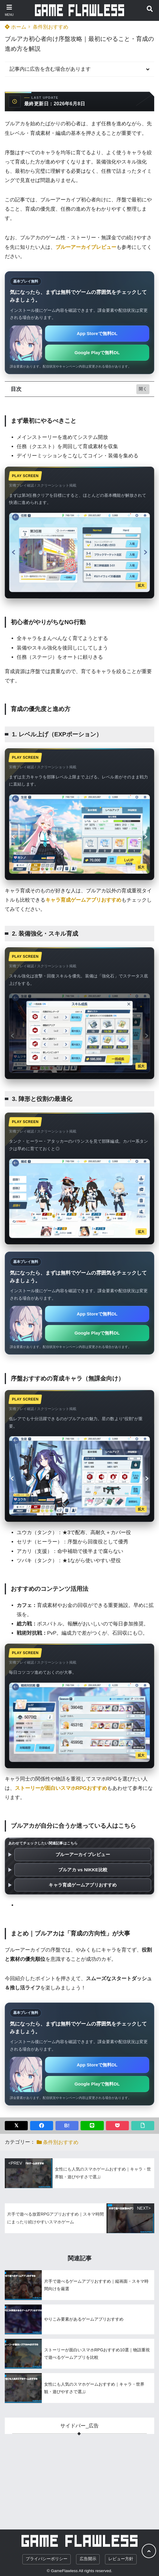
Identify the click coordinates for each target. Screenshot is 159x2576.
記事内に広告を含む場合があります (50, 69)
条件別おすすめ (50, 27)
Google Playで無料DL (97, 352)
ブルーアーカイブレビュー (82, 1854)
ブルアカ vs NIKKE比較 (82, 1869)
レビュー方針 (120, 2559)
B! (67, 2125)
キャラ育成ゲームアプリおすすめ (83, 1884)
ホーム (15, 27)
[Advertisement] (79, 2476)
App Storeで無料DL (97, 333)
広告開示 (88, 2559)
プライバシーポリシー (46, 2559)
